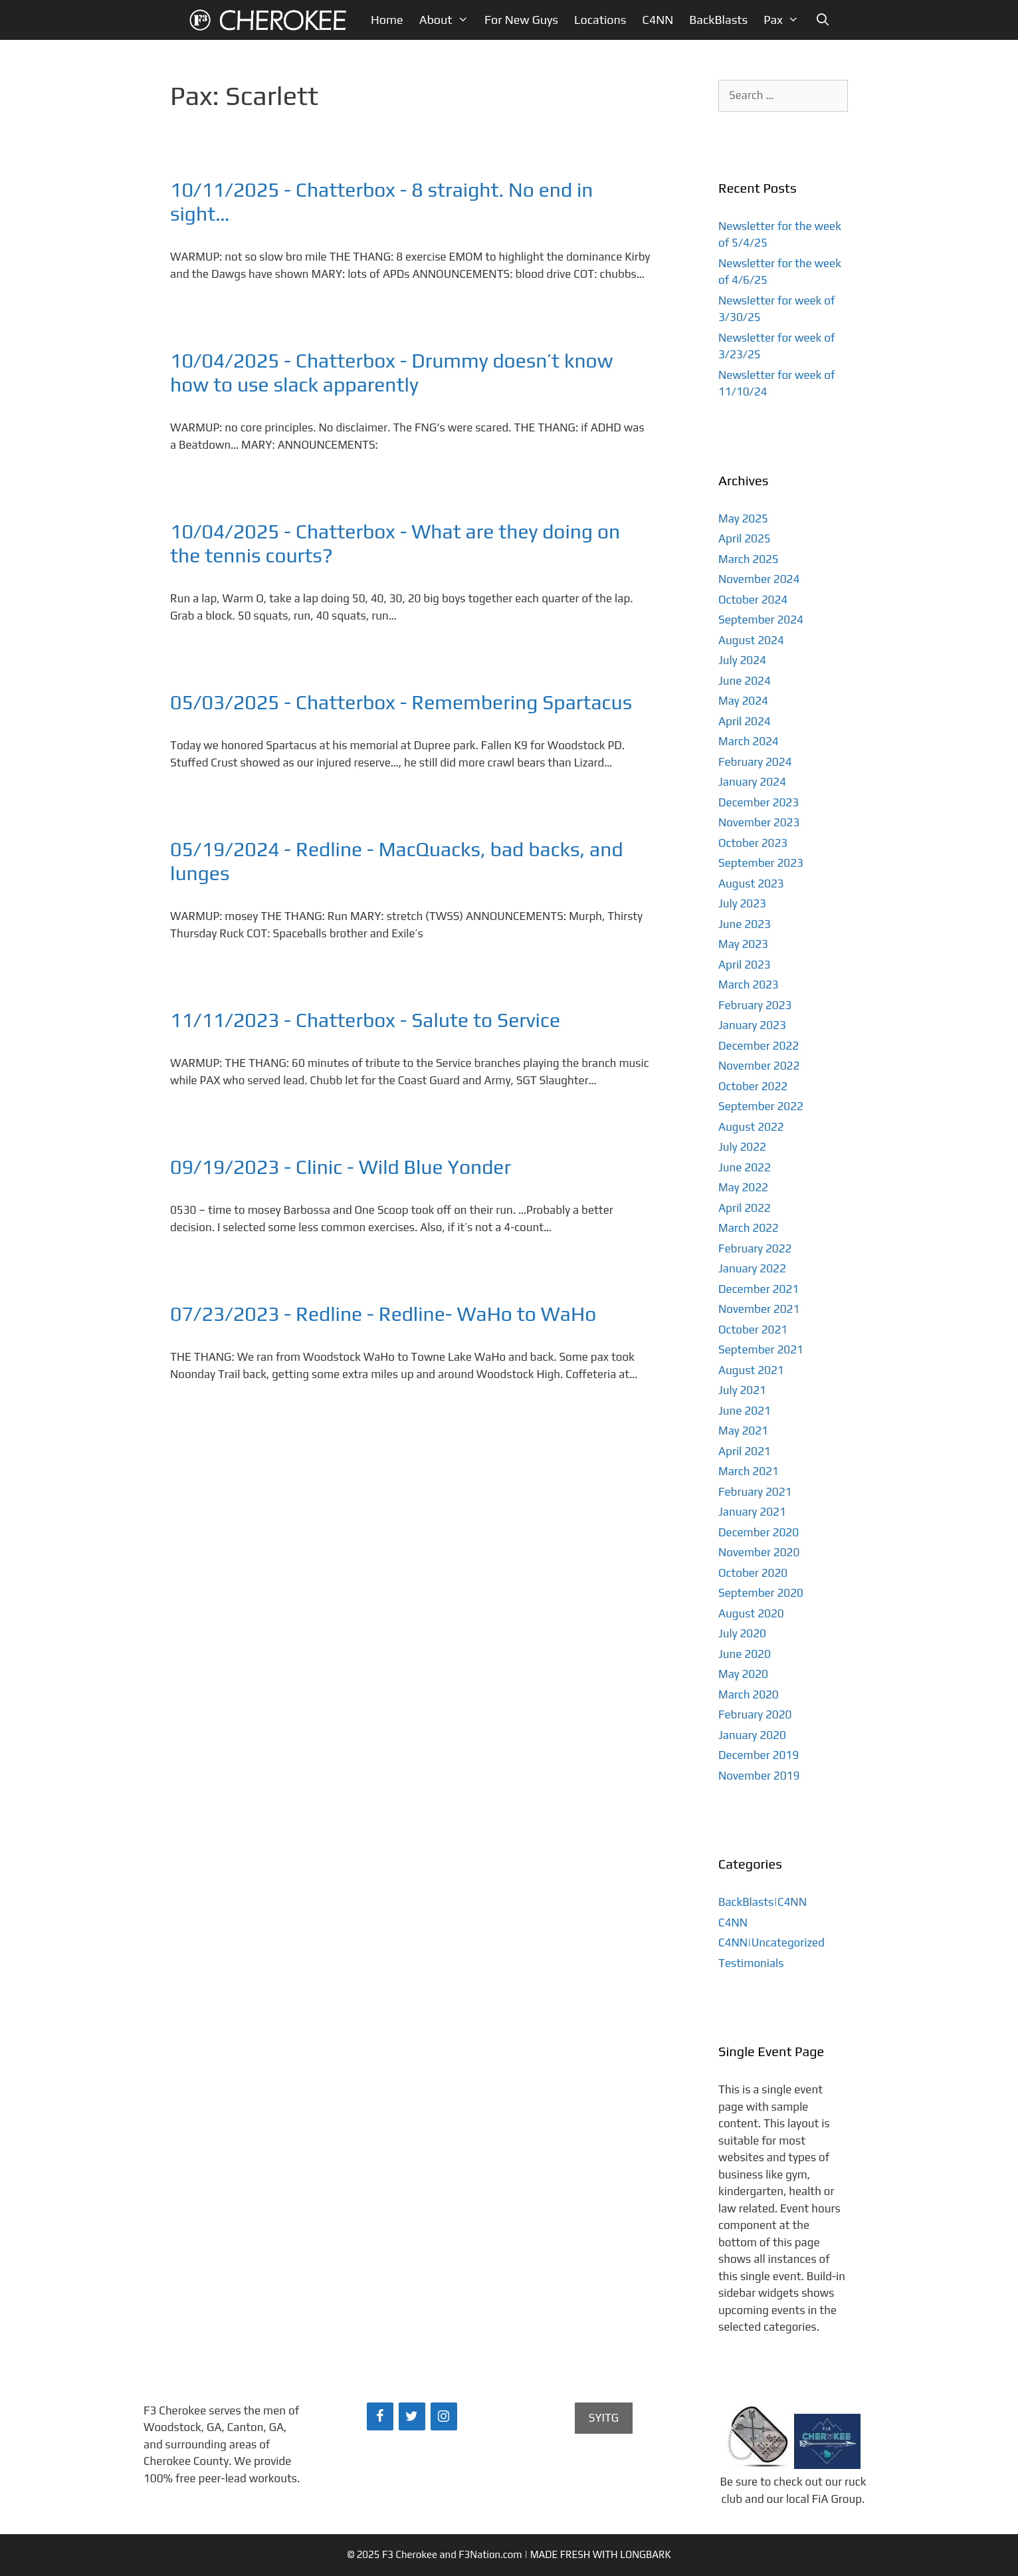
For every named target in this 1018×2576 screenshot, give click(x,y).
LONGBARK (645, 2554)
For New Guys (521, 20)
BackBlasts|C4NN (762, 1902)
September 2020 (760, 1592)
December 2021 (758, 1289)
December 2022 (758, 1045)
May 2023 (743, 944)
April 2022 (744, 1208)
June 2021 (744, 1410)
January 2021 (752, 1511)
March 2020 (748, 1694)
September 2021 (760, 1349)
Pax (785, 20)
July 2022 (742, 1146)
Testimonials (751, 1963)
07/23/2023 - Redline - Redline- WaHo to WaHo (383, 1314)
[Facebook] (380, 2416)
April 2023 (744, 964)
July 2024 (742, 660)
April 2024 (744, 721)
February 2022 (754, 1248)
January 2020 (752, 1735)
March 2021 (748, 1471)
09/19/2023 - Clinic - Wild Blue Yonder (340, 1167)
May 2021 (743, 1430)
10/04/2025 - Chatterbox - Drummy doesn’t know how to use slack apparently (391, 372)
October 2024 (752, 599)
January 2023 (752, 1025)
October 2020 (752, 1573)
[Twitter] (412, 2416)
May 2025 (743, 518)
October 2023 (752, 843)
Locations (600, 20)
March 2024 (748, 741)
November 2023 (758, 822)
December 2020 (758, 1532)
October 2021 (752, 1329)
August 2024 (751, 640)
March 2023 (748, 984)
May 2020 (743, 1674)
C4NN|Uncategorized (771, 1942)
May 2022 (743, 1187)
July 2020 (742, 1633)
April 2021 (744, 1451)
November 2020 (758, 1552)
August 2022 (751, 1126)
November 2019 (758, 1775)
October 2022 (752, 1086)
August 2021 (751, 1370)
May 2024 (743, 700)
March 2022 (748, 1227)
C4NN (658, 20)
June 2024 (744, 680)
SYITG (604, 2417)
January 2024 (752, 781)
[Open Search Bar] (822, 20)
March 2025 (748, 559)
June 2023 (744, 924)
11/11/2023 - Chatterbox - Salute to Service (365, 1020)
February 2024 (754, 761)
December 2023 (758, 802)
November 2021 (758, 1309)
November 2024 (758, 579)
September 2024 (760, 619)
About (447, 20)
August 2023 (751, 883)
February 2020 (754, 1714)
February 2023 (754, 1005)
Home (387, 20)
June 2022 (744, 1167)
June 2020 (744, 1654)
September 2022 (760, 1106)
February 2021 (754, 1491)
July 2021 (742, 1390)
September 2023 (760, 863)
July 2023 (742, 903)
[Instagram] (444, 2416)
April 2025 (744, 538)
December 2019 (758, 1755)
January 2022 (752, 1268)
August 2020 (751, 1613)
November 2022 (758, 1065)
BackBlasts (718, 20)
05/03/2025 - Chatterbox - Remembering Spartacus (401, 702)
